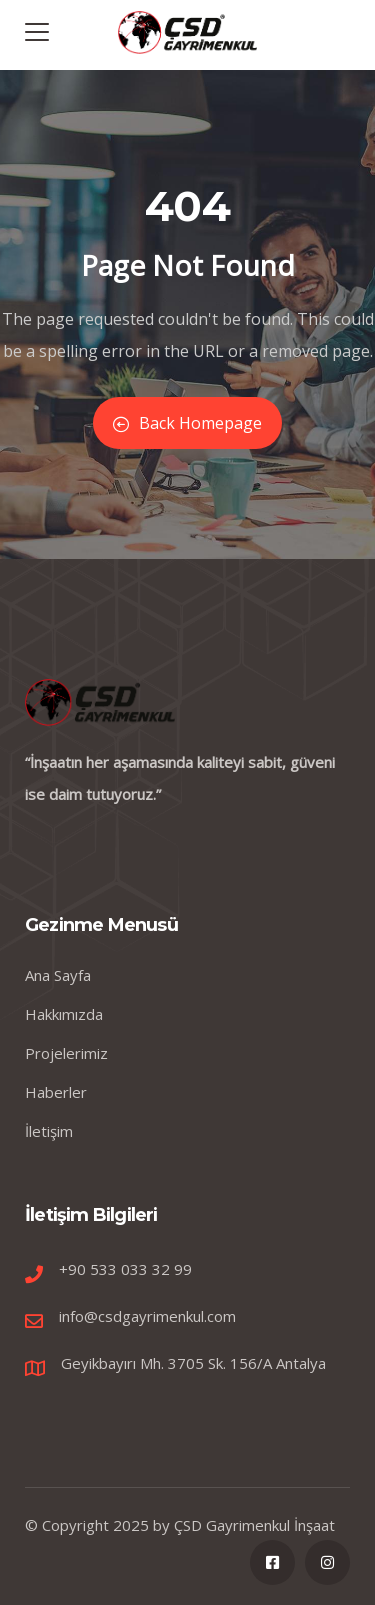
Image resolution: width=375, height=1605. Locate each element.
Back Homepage (187, 423)
